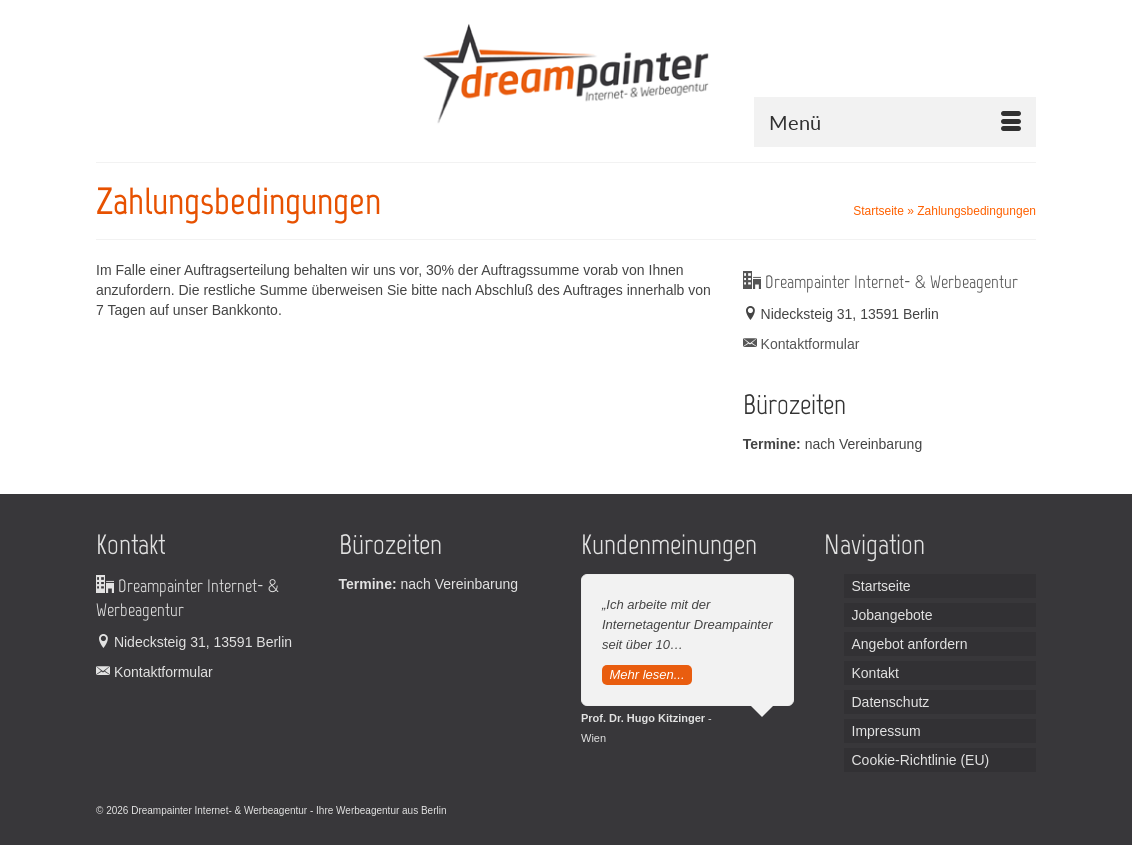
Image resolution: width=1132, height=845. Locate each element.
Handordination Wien (553, 810)
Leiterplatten (476, 810)
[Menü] (895, 122)
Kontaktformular (801, 344)
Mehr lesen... (646, 674)
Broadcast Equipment (651, 810)
